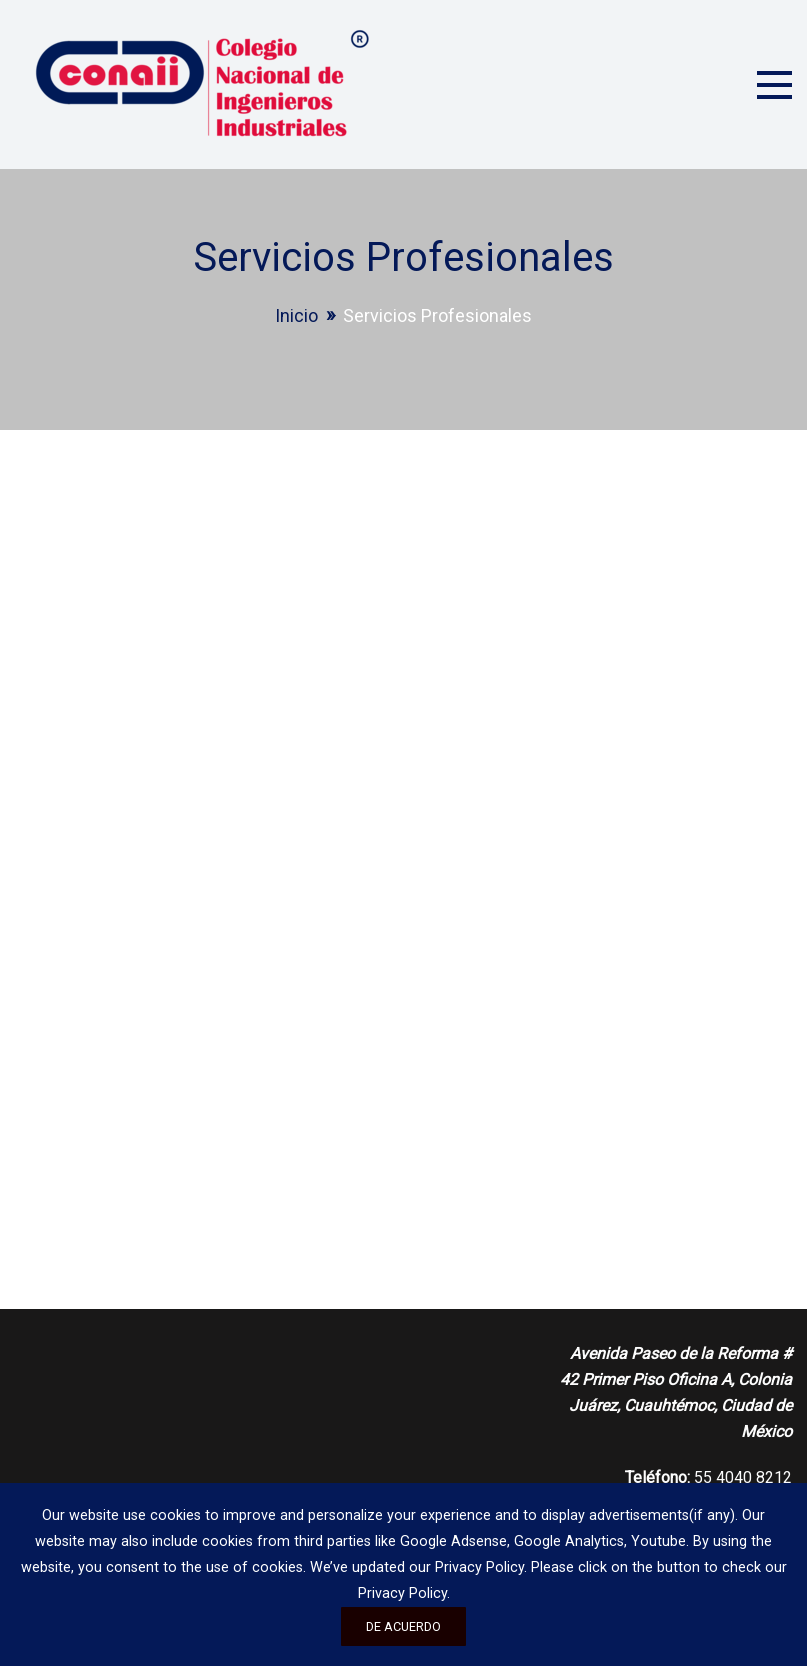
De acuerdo (403, 1626)
